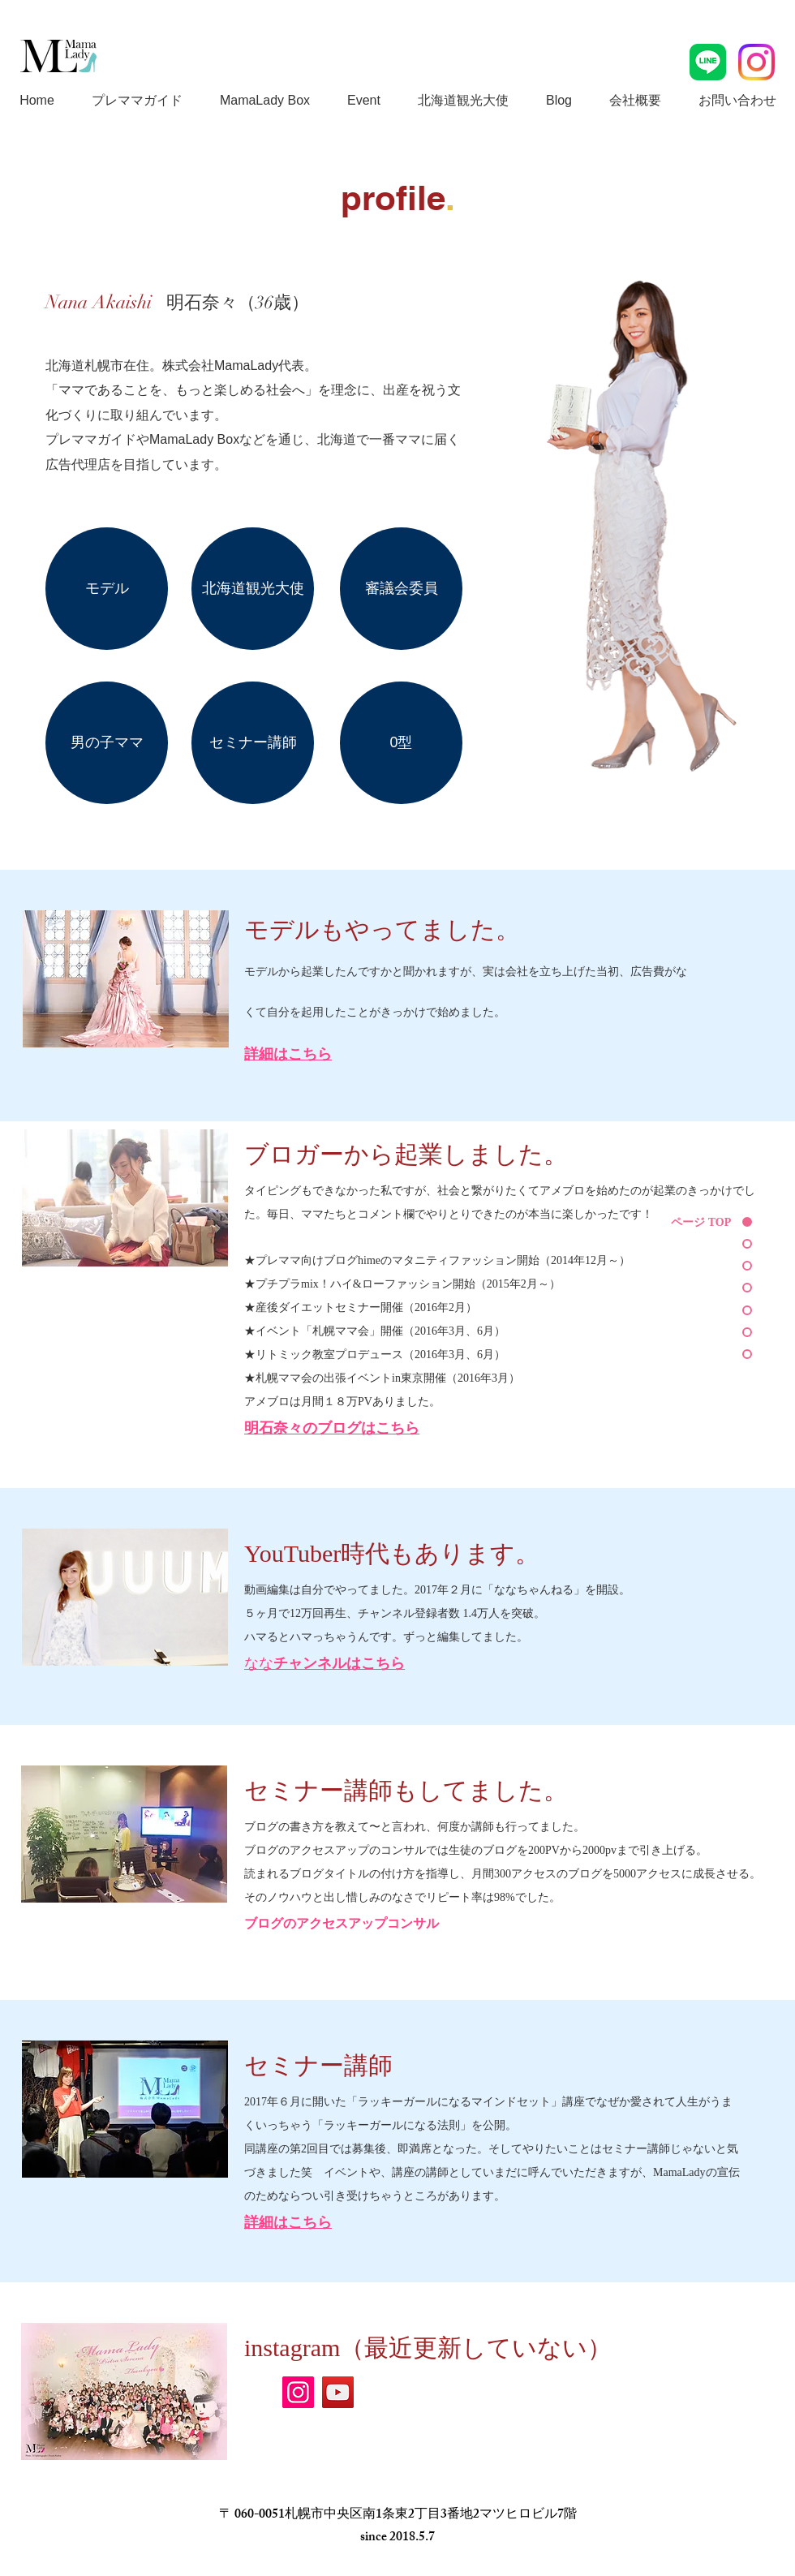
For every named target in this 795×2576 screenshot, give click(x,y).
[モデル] (106, 588)
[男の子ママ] (106, 743)
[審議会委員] (401, 588)
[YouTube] (338, 2392)
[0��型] (401, 743)
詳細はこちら (288, 2222)
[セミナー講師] (252, 743)
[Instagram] (298, 2392)
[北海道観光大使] (252, 588)
